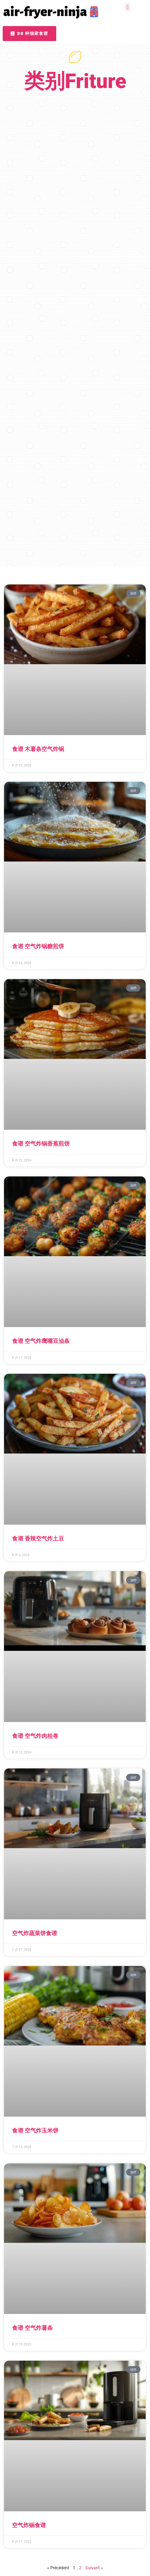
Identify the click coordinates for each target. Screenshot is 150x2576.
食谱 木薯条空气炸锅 (38, 749)
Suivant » (94, 2567)
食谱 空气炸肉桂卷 (35, 1736)
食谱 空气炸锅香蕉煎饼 (41, 1143)
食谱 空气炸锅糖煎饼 (38, 946)
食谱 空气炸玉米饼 (35, 2130)
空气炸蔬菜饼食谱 (34, 1933)
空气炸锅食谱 (29, 2525)
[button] (127, 7)
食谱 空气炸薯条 (32, 2328)
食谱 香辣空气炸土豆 (38, 1538)
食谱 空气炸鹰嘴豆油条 (41, 1341)
